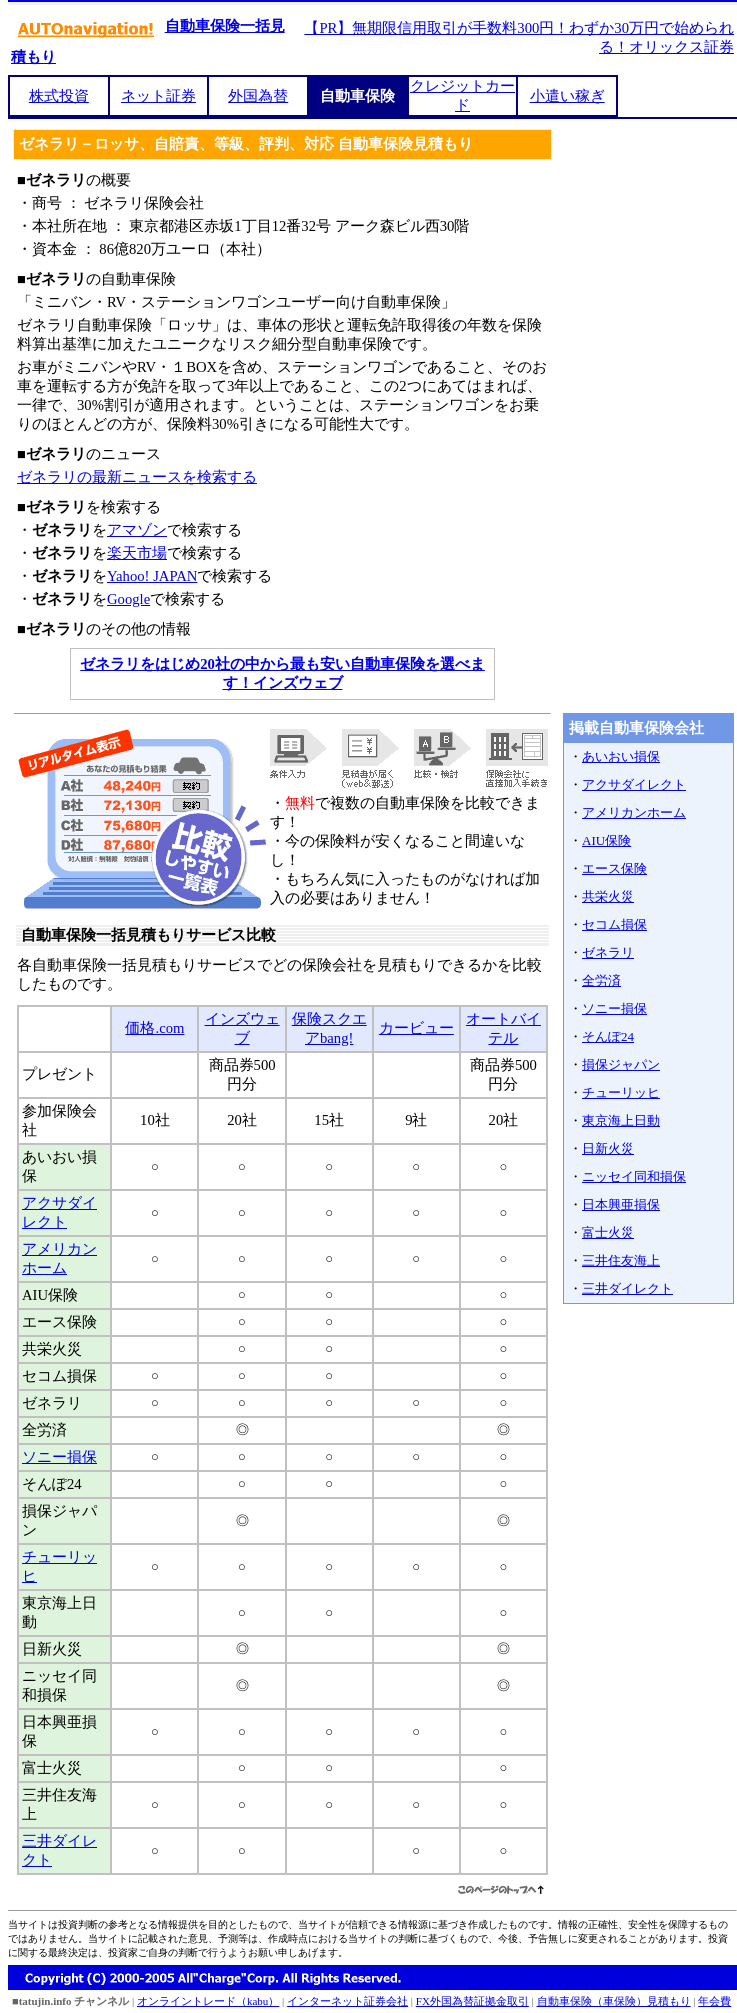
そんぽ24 (608, 1036)
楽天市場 (137, 553)
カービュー (416, 1028)
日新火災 (608, 1148)
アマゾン (137, 530)
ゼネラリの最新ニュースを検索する (137, 477)
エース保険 (614, 868)
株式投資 (59, 96)
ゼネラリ (608, 952)
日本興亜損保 (621, 1204)
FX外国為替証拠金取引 (472, 2001)
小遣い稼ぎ (567, 96)
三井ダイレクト (627, 1288)
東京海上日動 (621, 1120)
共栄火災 (608, 896)
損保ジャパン (621, 1064)
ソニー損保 (59, 1457)
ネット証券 (158, 96)
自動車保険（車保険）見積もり (614, 2001)
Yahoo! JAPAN (152, 576)
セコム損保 (614, 924)
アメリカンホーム (634, 812)
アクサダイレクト (634, 784)
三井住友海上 (621, 1260)
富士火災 (608, 1232)
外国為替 (258, 96)
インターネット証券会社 (347, 2001)
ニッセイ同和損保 (634, 1176)
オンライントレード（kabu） (208, 2001)
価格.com (154, 1028)
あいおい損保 (621, 756)
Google (128, 599)
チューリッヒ (621, 1092)
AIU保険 (606, 840)
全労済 (601, 980)
